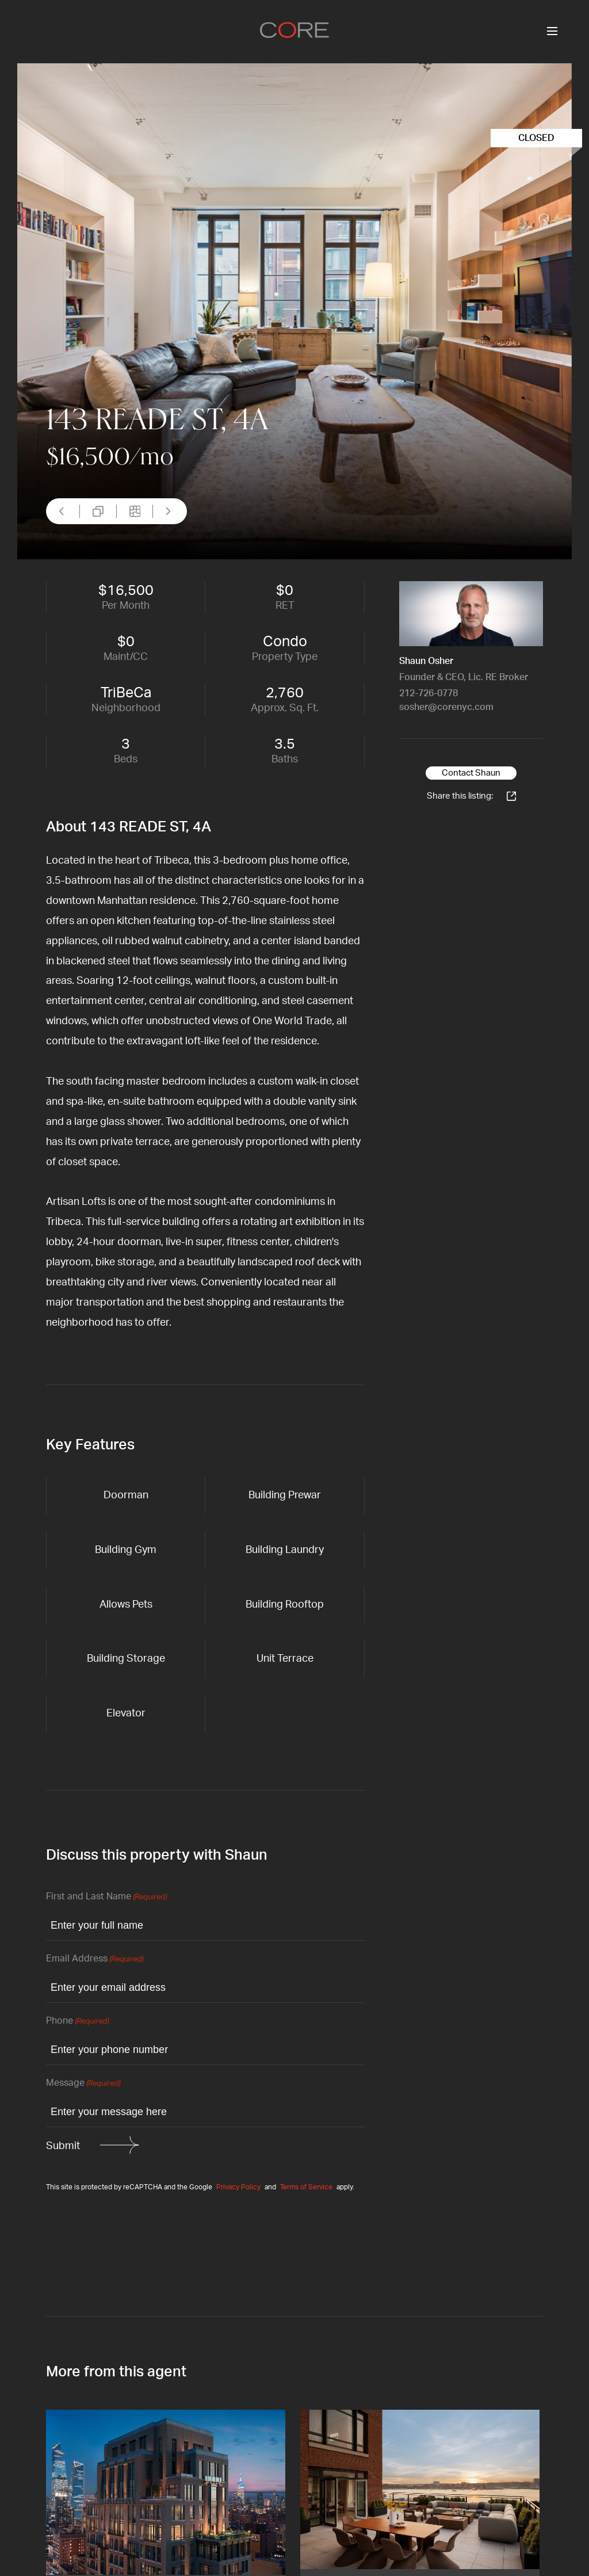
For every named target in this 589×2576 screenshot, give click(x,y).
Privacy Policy (238, 2187)
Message (83, 2084)
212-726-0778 (428, 693)
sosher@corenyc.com (446, 707)
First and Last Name (106, 1897)
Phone (77, 2022)
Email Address (94, 1959)
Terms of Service (306, 2187)
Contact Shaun (471, 773)
